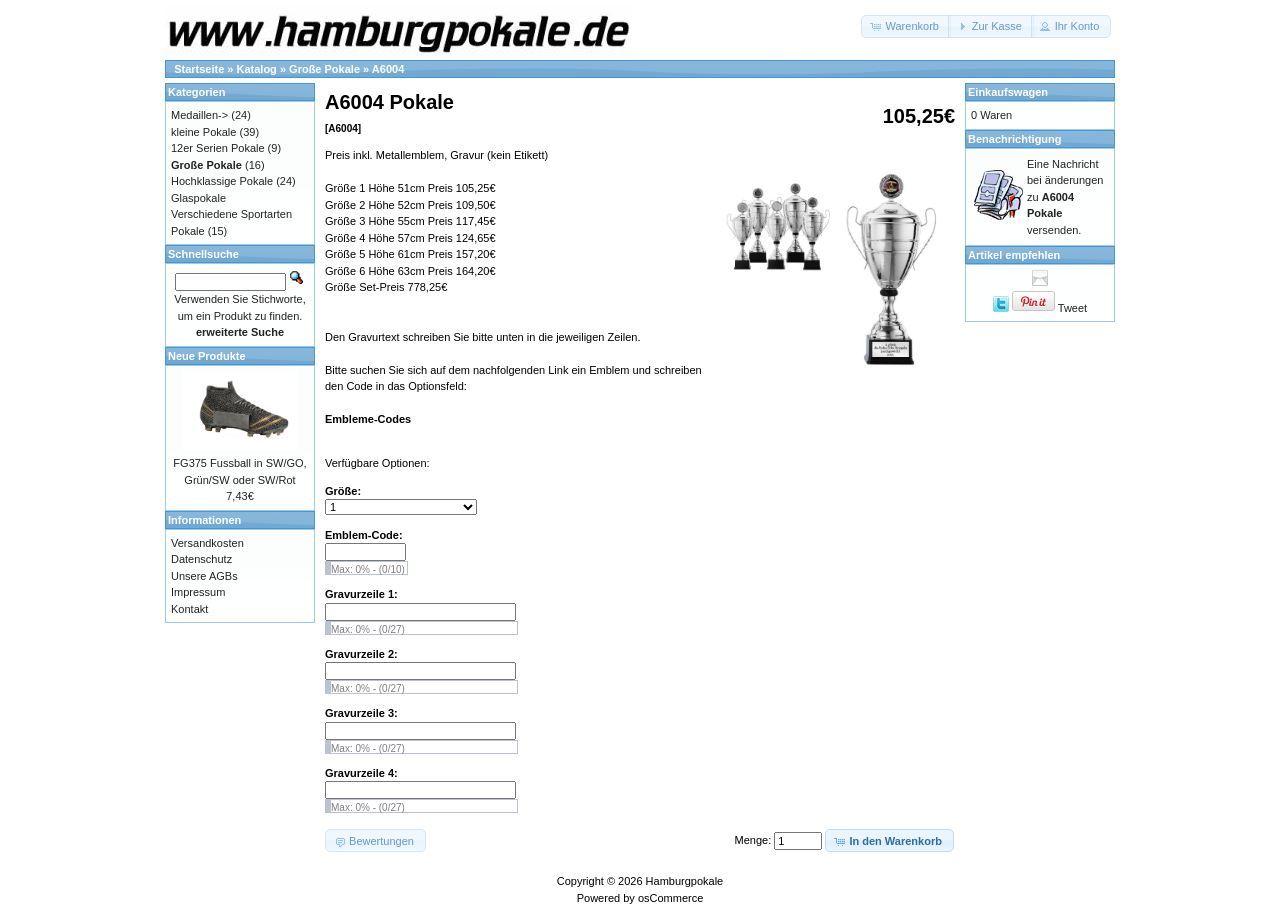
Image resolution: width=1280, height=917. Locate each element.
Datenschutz (201, 559)
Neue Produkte (207, 356)
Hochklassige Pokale (222, 181)
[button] (905, 26)
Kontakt (189, 609)
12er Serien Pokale (218, 148)
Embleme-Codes (368, 419)
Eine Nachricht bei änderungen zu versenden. (1065, 197)
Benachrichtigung (1015, 139)
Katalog (257, 69)
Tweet (1072, 308)
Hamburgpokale (685, 881)
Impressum (198, 592)
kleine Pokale (203, 132)
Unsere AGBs (204, 576)
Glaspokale (198, 198)
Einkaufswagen (1008, 92)
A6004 (388, 69)
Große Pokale (324, 69)
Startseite (199, 69)
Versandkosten (207, 543)
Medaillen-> (199, 115)
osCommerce (670, 898)
